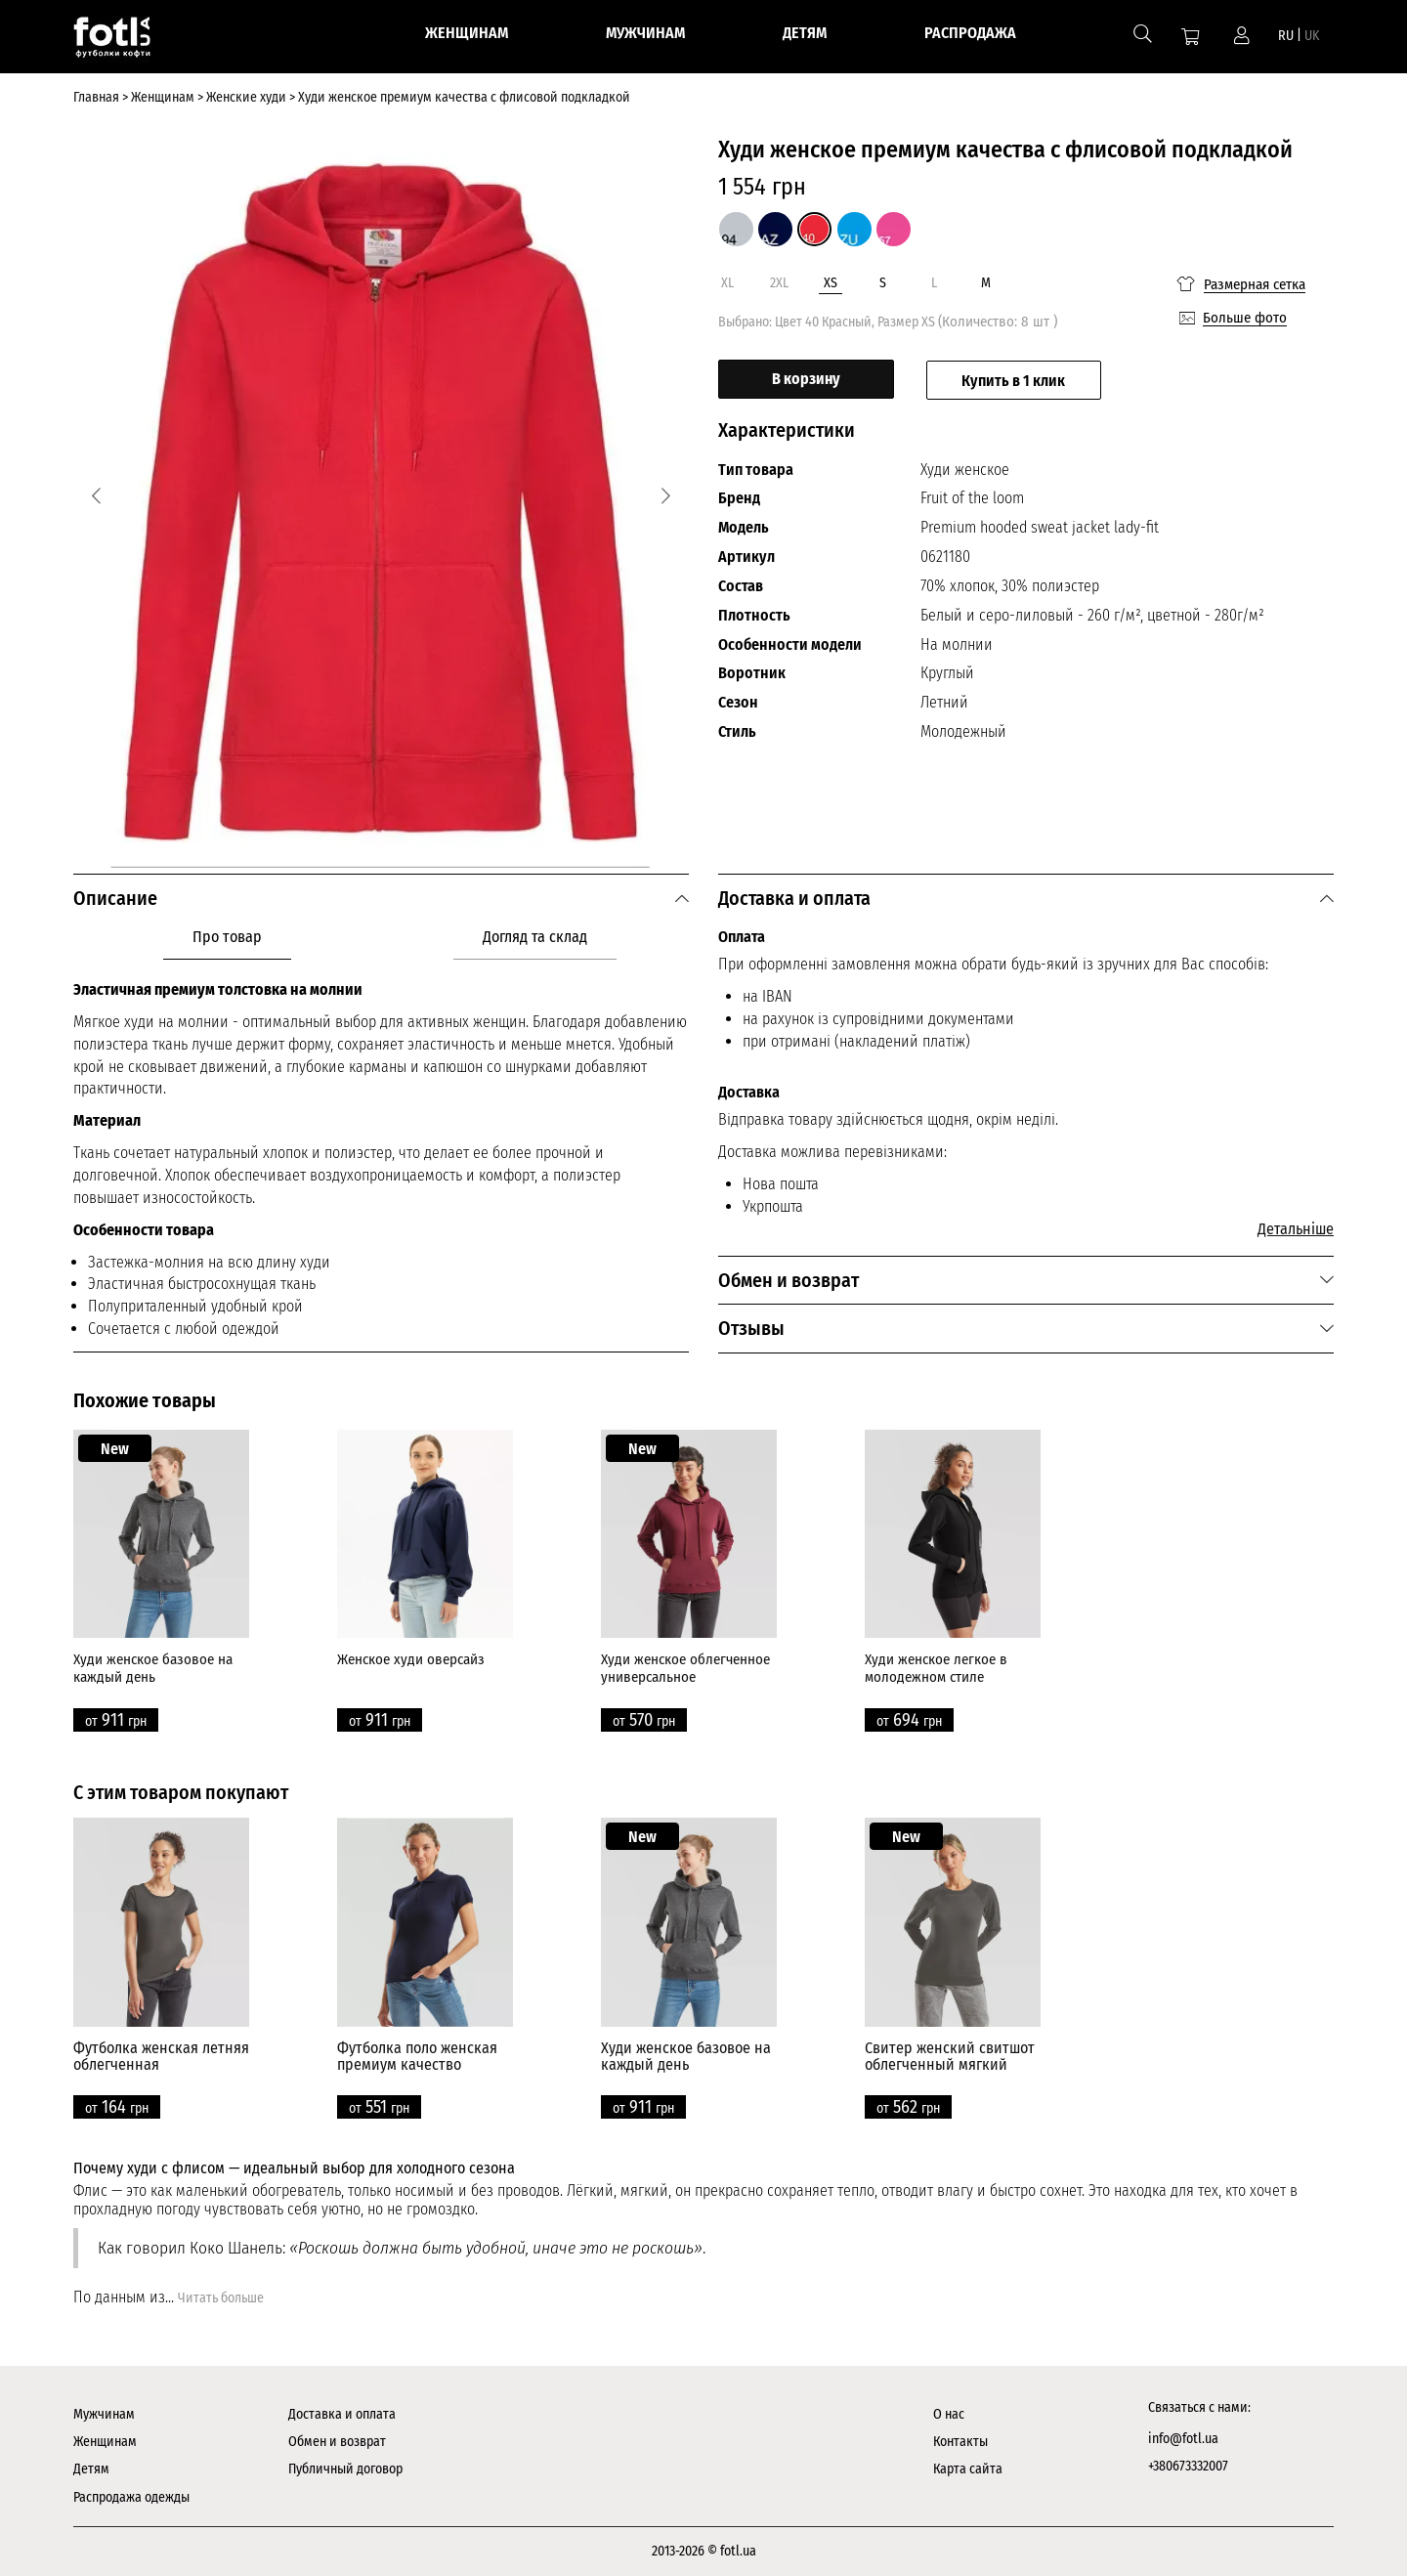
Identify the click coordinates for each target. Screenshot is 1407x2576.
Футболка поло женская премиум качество (417, 2057)
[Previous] (96, 496)
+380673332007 (1188, 2466)
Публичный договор (345, 2469)
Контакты (960, 2441)
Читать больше (221, 2298)
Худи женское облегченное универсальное (685, 1668)
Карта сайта (967, 2469)
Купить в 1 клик (1015, 379)
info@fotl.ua (1183, 2438)
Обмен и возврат (337, 2441)
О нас (948, 2414)
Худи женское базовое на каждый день (153, 1668)
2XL (779, 283)
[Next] (666, 496)
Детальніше (1296, 1229)
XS (830, 283)
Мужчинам (104, 2414)
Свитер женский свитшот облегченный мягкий (950, 2057)
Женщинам (105, 2441)
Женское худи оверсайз (411, 1659)
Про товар (227, 936)
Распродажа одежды (131, 2497)
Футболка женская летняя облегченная (161, 2057)
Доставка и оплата (342, 2414)
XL (727, 283)
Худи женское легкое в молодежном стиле (936, 1668)
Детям (91, 2469)
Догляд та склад (535, 936)
